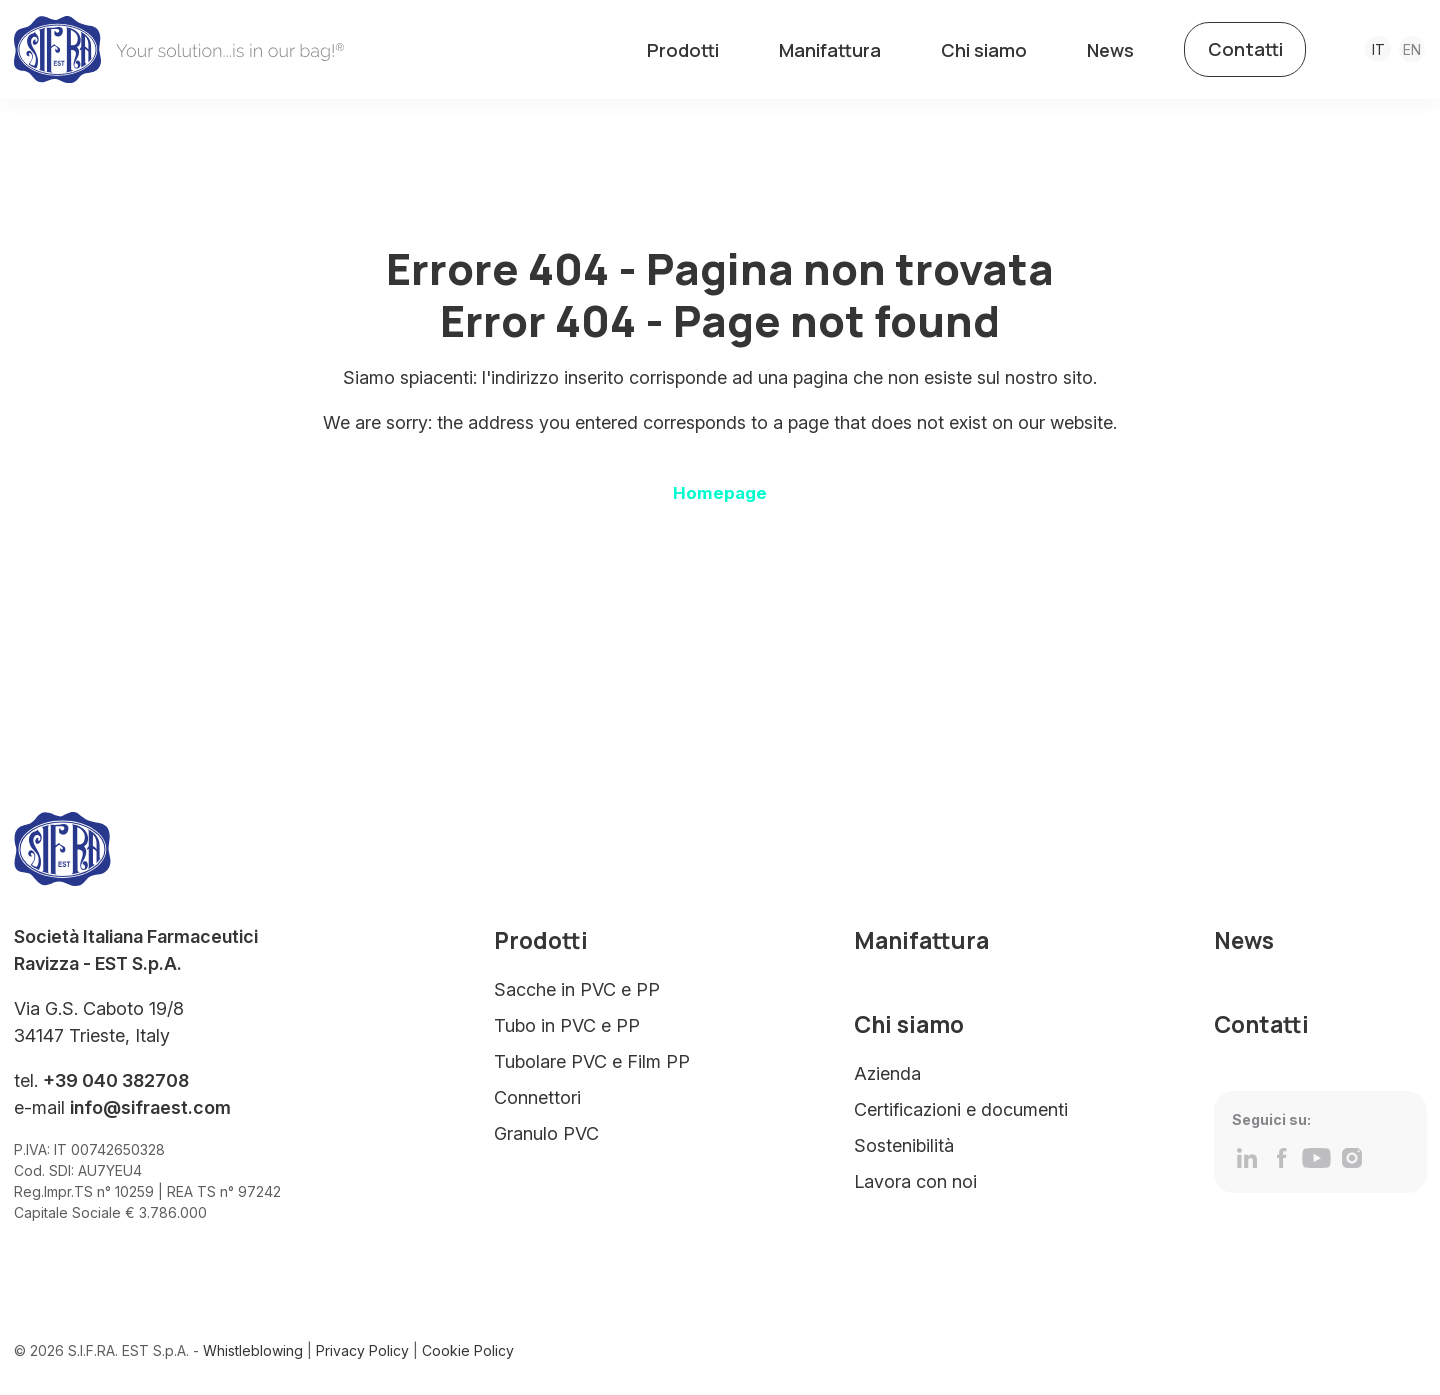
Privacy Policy (362, 1357)
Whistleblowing (253, 1357)
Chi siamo (984, 50)
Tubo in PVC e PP (567, 1031)
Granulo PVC (546, 1139)
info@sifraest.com (150, 1114)
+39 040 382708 (116, 1087)
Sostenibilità (904, 1151)
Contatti (1245, 49)
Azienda (887, 1079)
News (1110, 50)
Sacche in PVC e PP (577, 995)
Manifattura (830, 50)
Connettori (537, 1103)
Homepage (720, 499)
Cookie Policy (468, 1357)
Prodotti (683, 50)
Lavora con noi (915, 1187)
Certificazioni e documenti (961, 1115)
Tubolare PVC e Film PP (592, 1067)
